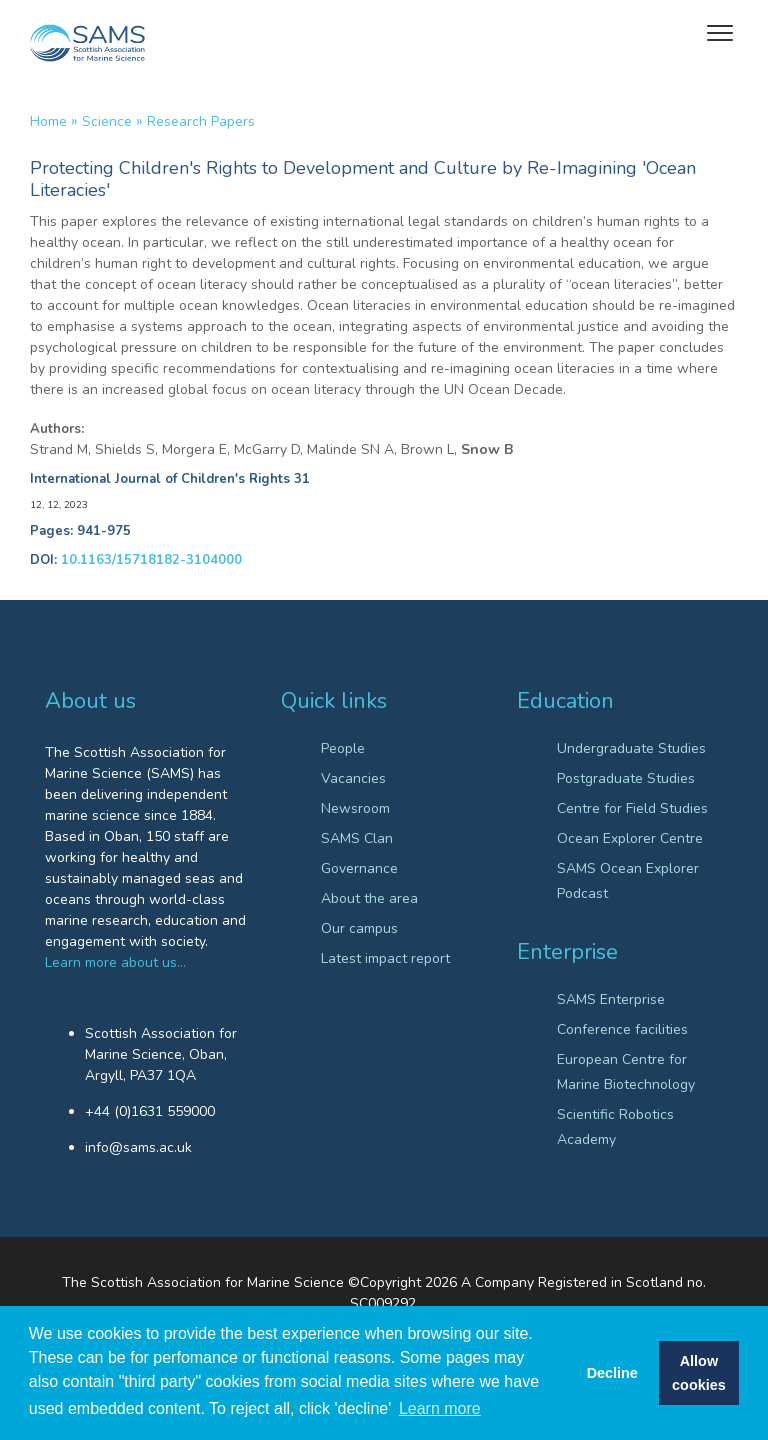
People (343, 748)
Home (48, 121)
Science (107, 121)
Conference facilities (622, 1029)
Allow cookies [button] (699, 1373)
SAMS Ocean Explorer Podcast (628, 881)
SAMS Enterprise (611, 999)
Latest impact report (385, 958)
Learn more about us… (115, 962)
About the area (369, 898)
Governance (359, 868)
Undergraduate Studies (631, 748)
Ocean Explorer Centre (630, 838)
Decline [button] (612, 1373)
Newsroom (355, 808)
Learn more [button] (440, 1408)
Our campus (359, 928)
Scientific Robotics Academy (615, 1127)
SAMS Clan (357, 838)
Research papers (201, 121)
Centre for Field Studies (632, 808)
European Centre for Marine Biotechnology (626, 1072)
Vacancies (353, 778)
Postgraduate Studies (626, 778)
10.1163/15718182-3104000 (151, 560)
